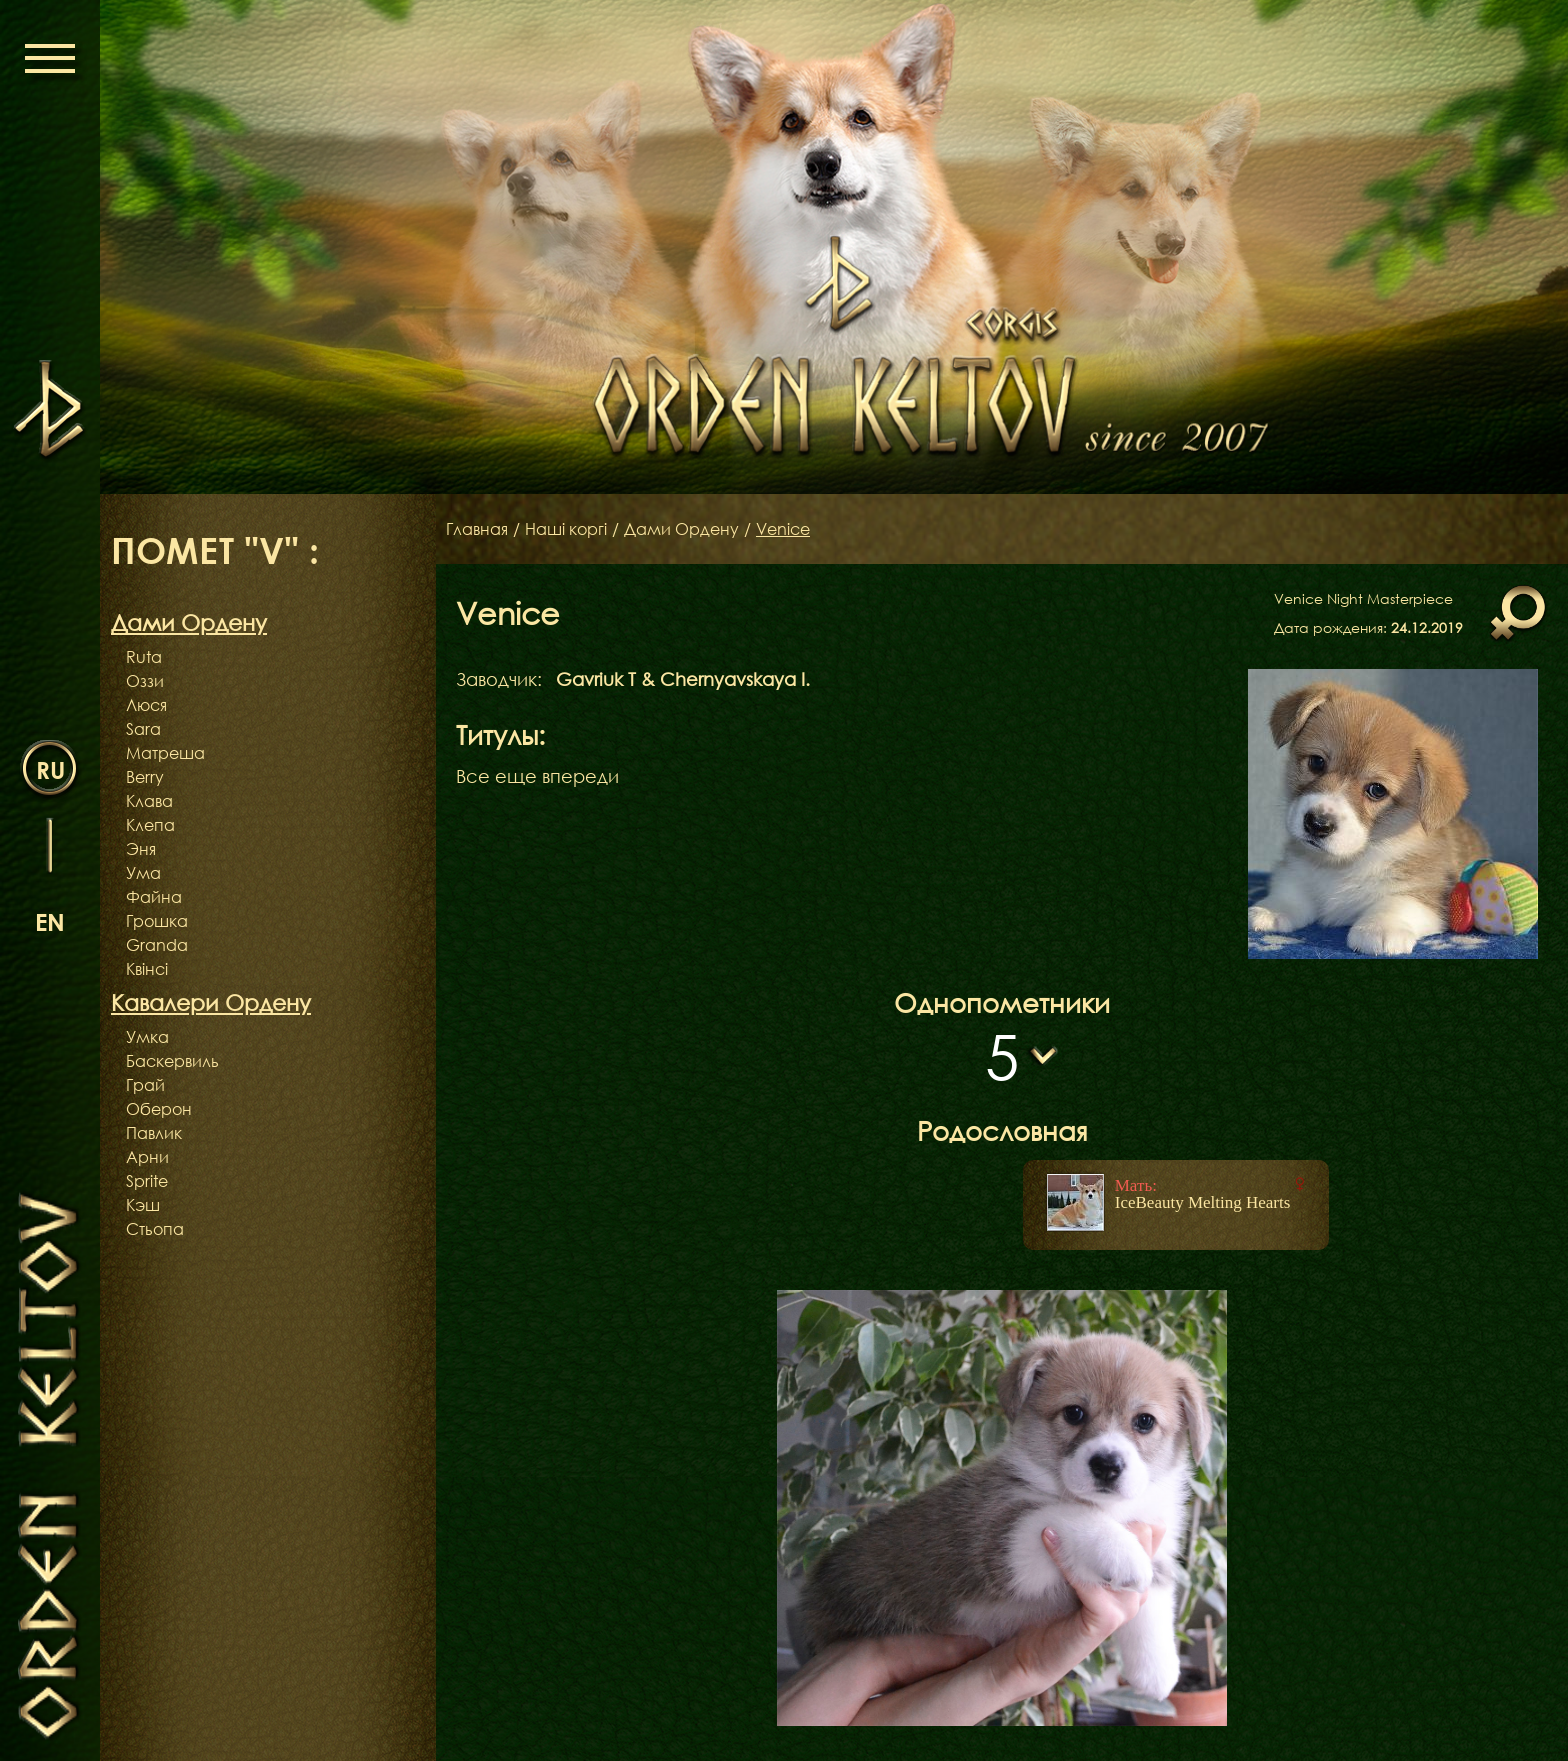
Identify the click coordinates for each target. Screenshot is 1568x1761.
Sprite (147, 1181)
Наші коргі (566, 529)
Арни (147, 1157)
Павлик (154, 1133)
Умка (147, 1037)
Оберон (159, 1109)
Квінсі (147, 969)
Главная (477, 529)
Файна (154, 897)
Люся (146, 705)
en (50, 921)
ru (50, 769)
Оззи (145, 681)
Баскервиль (172, 1061)
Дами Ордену (681, 529)
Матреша (165, 753)
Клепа (150, 825)
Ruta (144, 657)
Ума (143, 873)
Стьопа (155, 1229)
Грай (145, 1085)
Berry (145, 777)
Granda (157, 945)
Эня (141, 849)
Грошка (157, 921)
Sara (143, 729)
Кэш (143, 1205)
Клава (149, 801)
